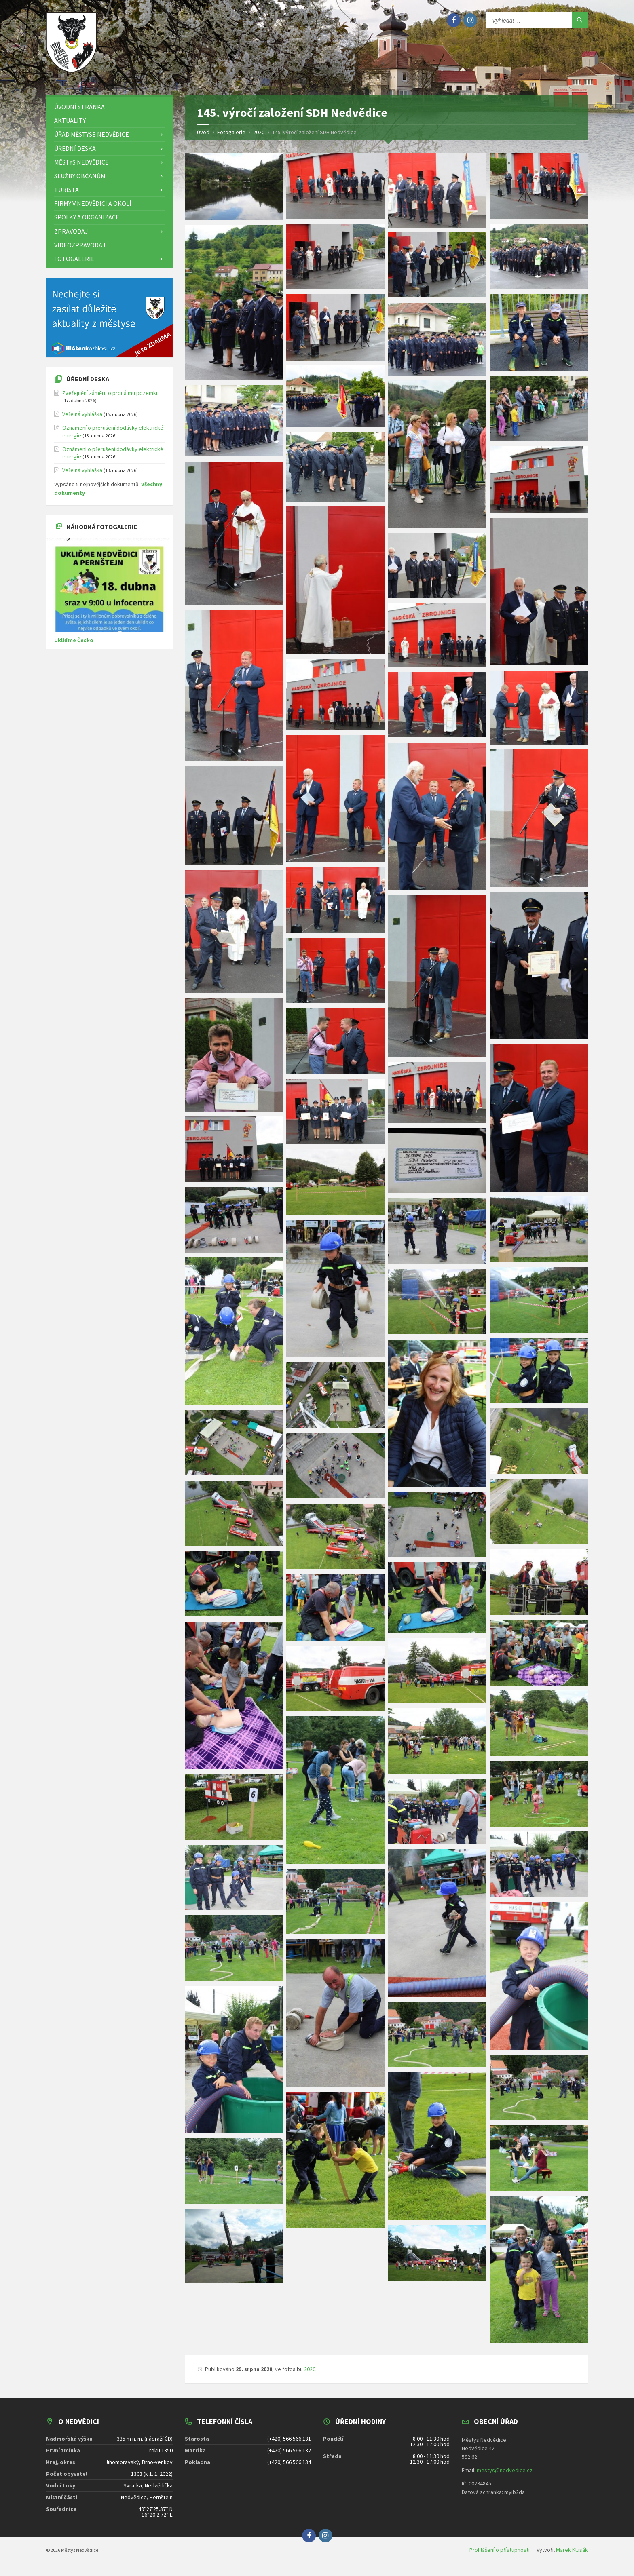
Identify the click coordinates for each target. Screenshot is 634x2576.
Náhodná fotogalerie (101, 532)
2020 (309, 2374)
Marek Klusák (572, 2555)
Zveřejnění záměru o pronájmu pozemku (110, 398)
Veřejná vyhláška (82, 419)
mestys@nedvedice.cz (505, 2475)
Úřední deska (87, 384)
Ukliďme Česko (73, 646)
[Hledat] (580, 20)
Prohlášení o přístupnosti (499, 2555)
